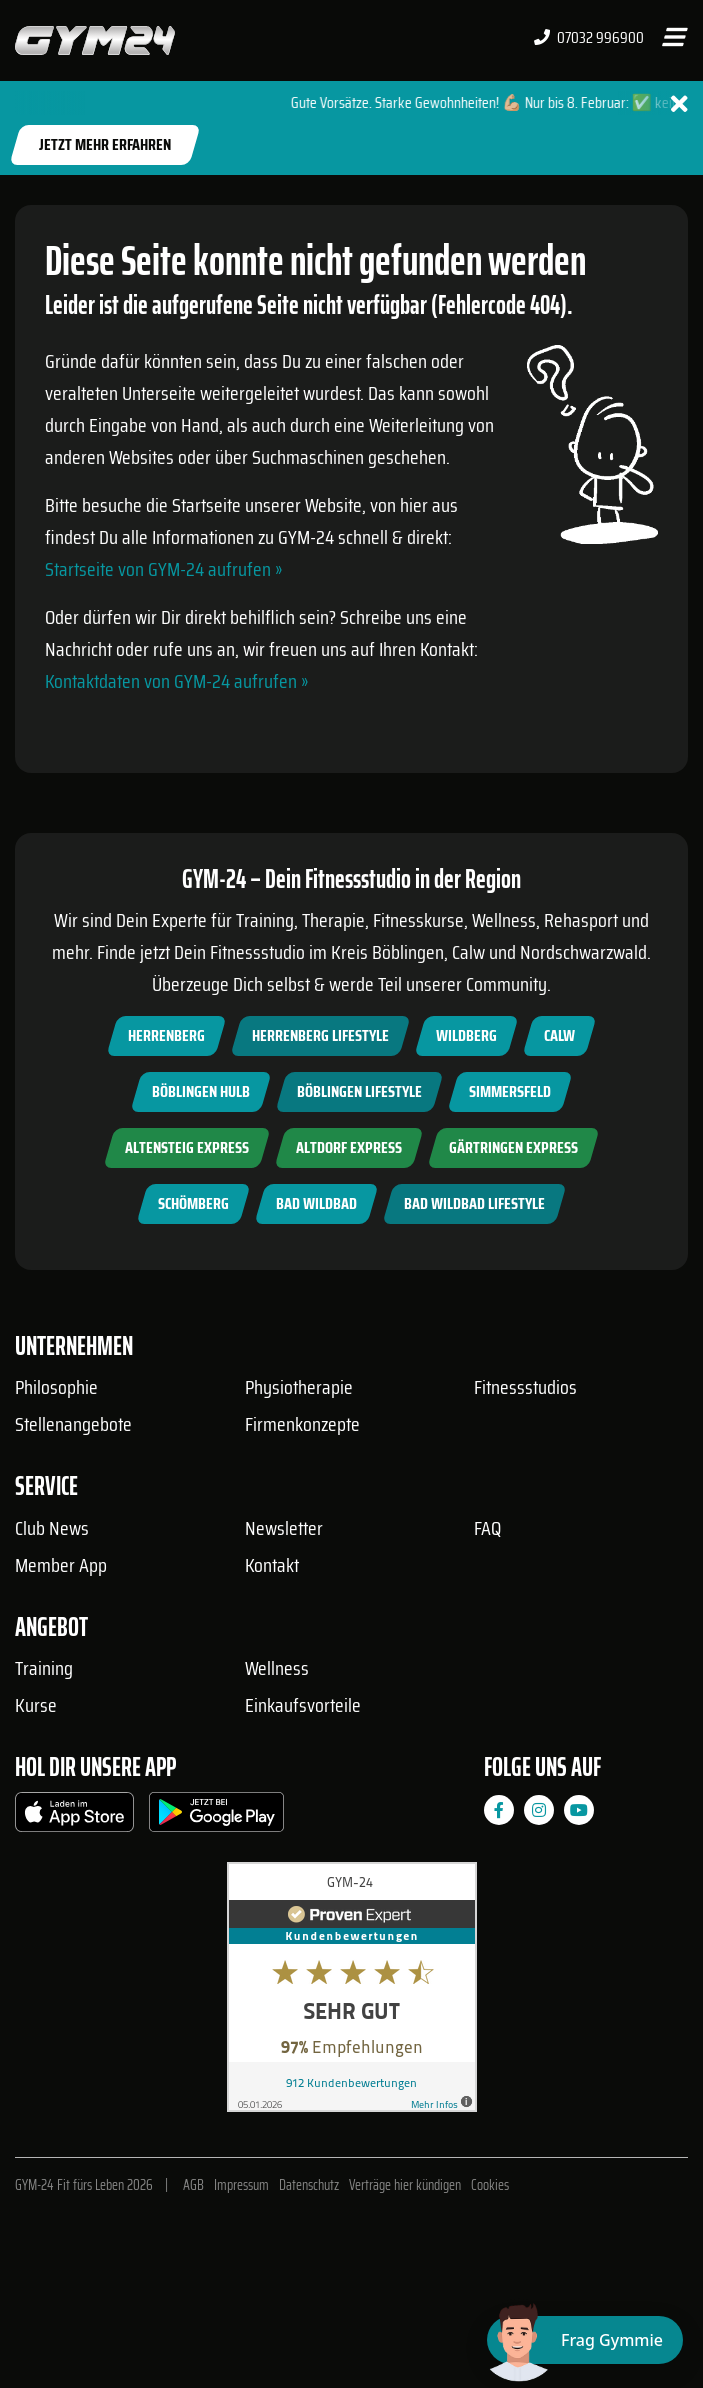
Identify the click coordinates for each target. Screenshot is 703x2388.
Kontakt (272, 1565)
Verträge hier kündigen (405, 2185)
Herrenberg (166, 1035)
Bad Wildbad (316, 1203)
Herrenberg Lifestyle (320, 1035)
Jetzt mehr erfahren (105, 144)
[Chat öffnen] (585, 2340)
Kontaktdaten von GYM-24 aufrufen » (176, 681)
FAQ (487, 1528)
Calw (559, 1035)
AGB (193, 2185)
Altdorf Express (349, 1147)
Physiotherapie (299, 1387)
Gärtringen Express (513, 1147)
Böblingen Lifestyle (359, 1091)
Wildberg (466, 1035)
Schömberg (193, 1203)
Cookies (490, 2185)
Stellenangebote (73, 1424)
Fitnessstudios (525, 1387)
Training (44, 1668)
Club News (52, 1528)
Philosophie (56, 1387)
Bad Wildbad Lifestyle (474, 1203)
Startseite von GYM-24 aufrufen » (163, 569)
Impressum (241, 2185)
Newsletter (284, 1528)
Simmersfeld (510, 1091)
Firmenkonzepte (302, 1424)
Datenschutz (309, 2185)
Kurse (36, 1705)
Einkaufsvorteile (303, 1705)
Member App (61, 1565)
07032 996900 (589, 38)
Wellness (277, 1668)
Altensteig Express (187, 1147)
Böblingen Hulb (201, 1091)
